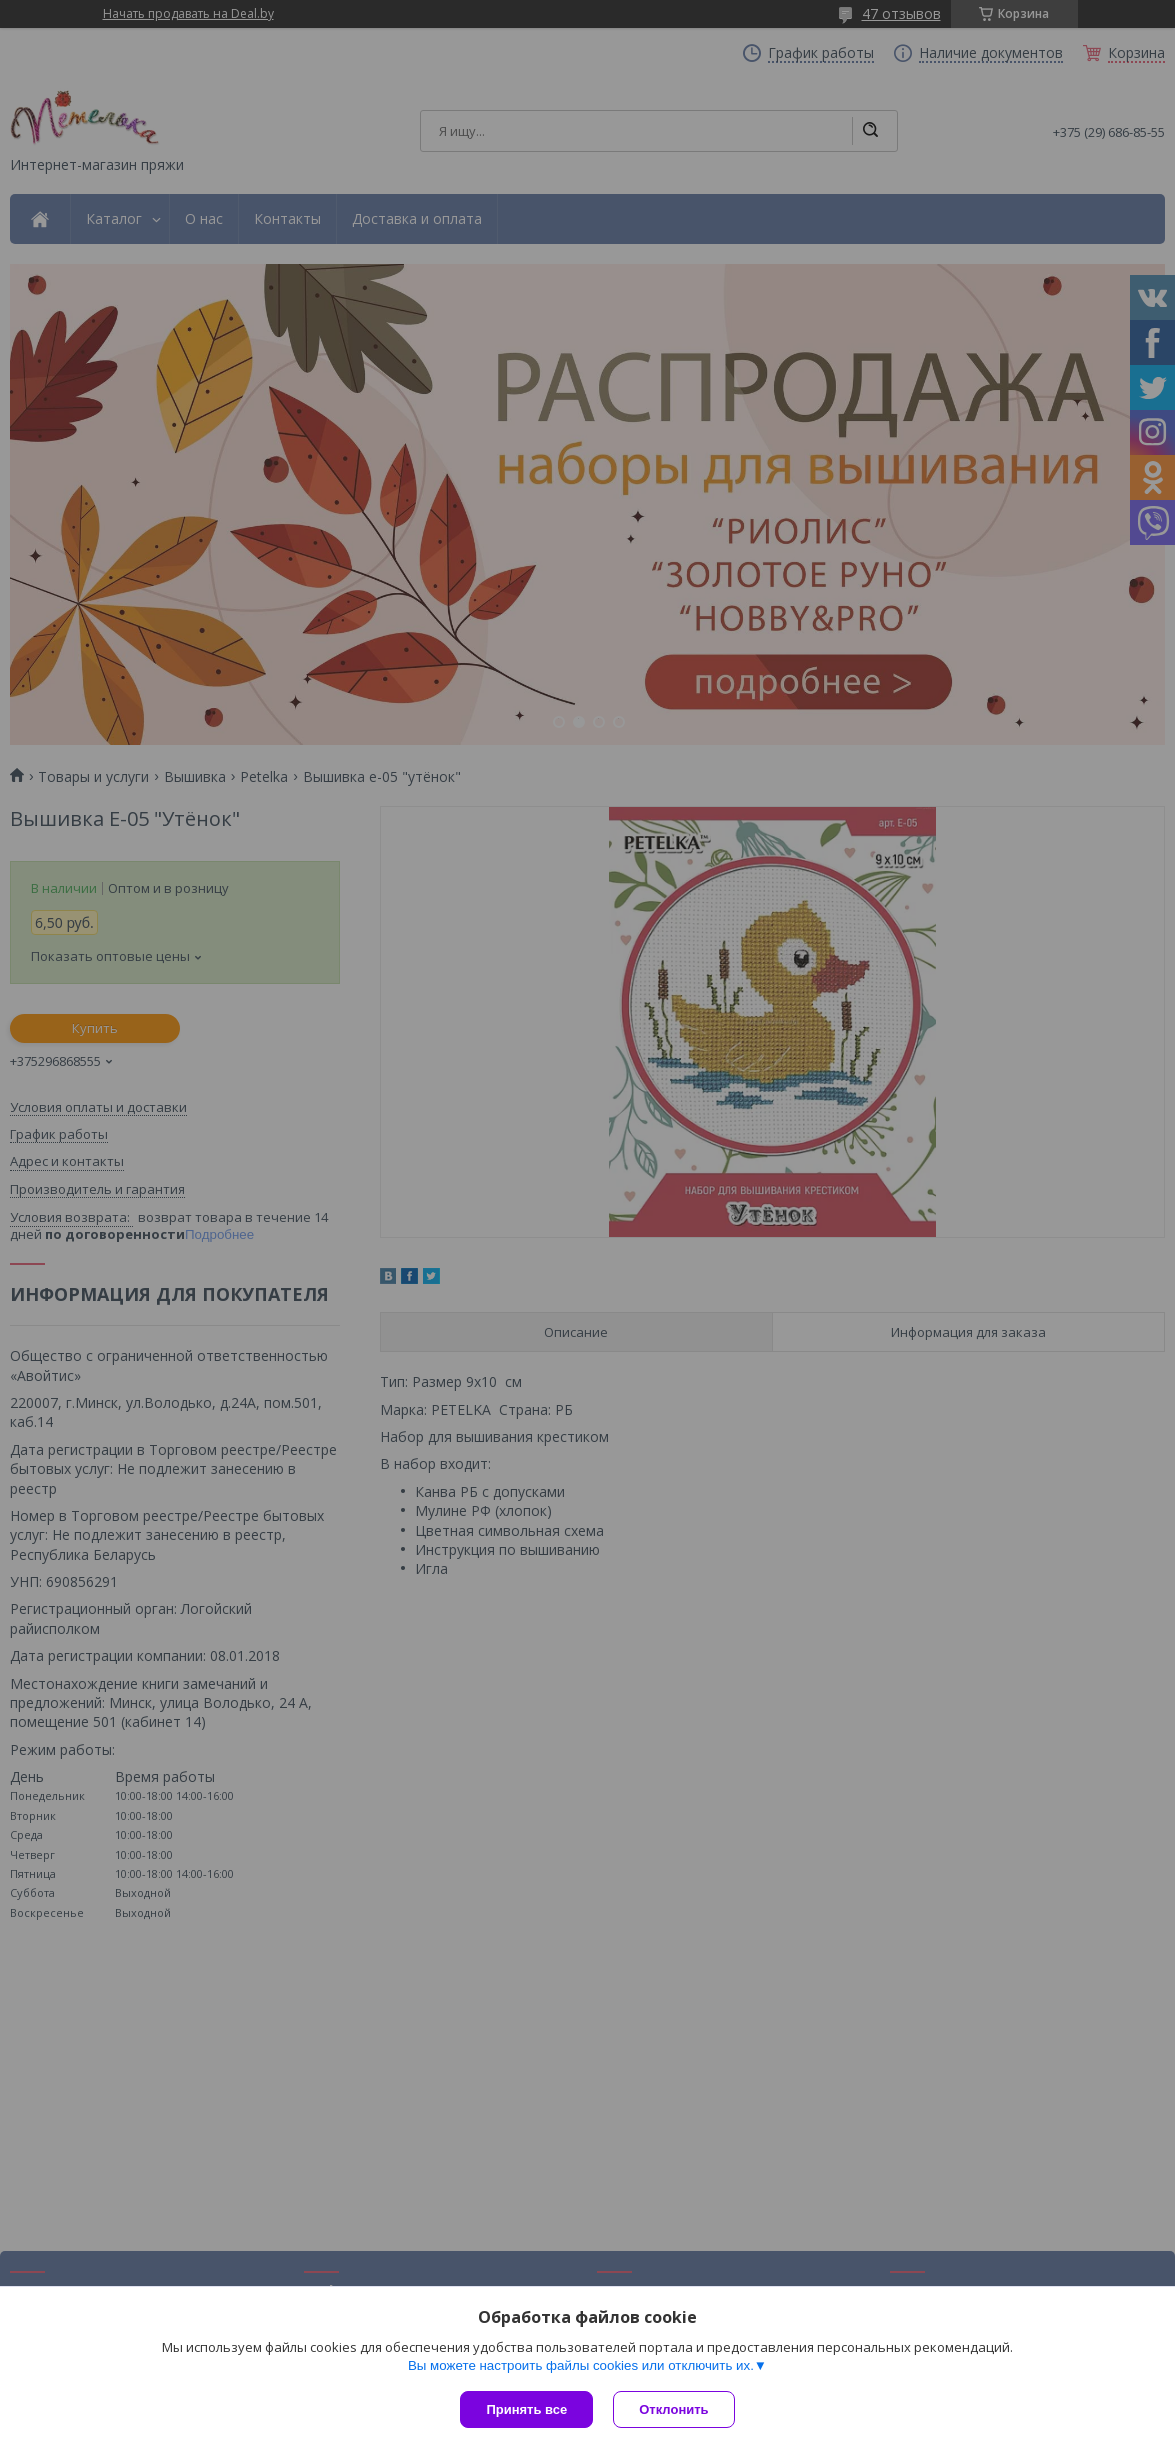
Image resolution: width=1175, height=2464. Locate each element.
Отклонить (673, 2409)
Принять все (526, 2409)
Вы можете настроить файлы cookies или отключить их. (581, 2365)
